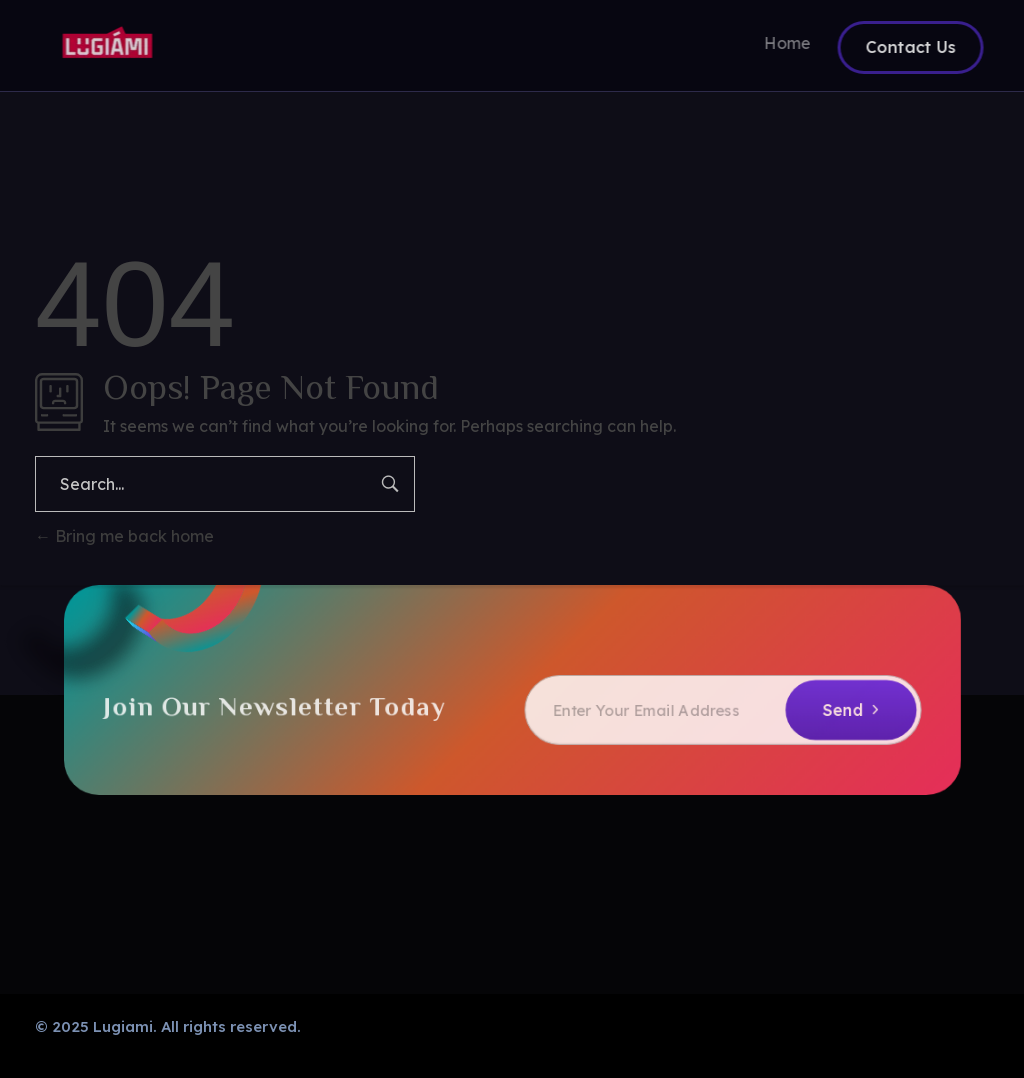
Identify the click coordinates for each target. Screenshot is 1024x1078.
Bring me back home (124, 536)
